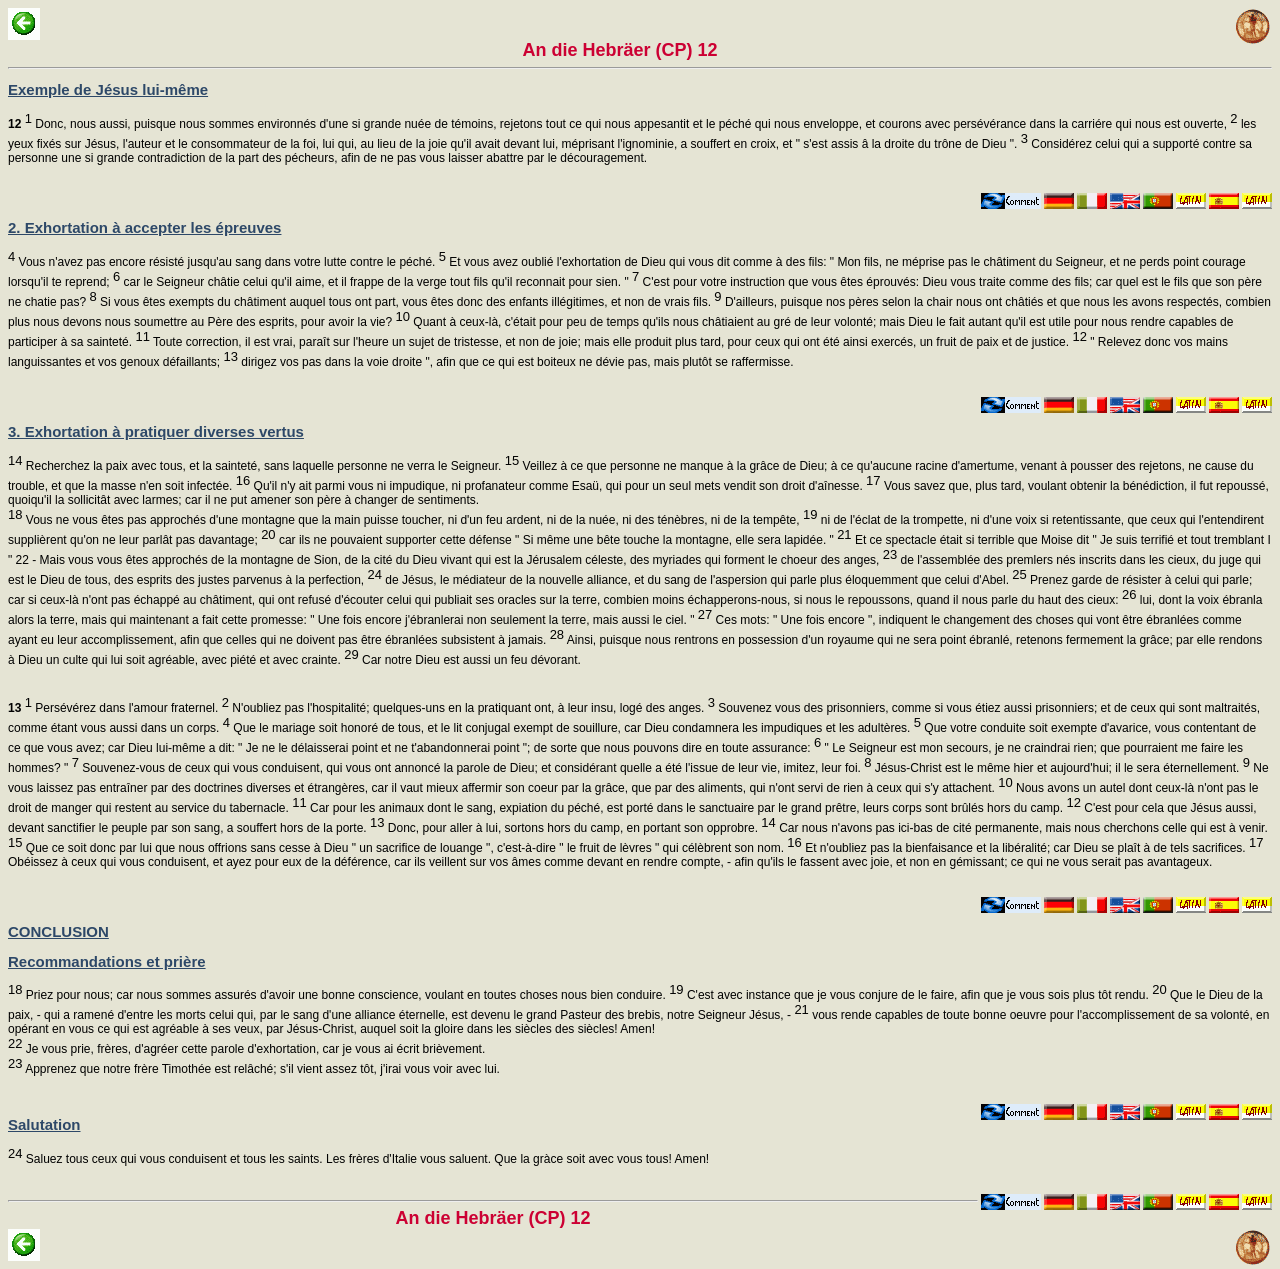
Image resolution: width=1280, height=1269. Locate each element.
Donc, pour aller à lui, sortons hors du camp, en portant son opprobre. (579, 828)
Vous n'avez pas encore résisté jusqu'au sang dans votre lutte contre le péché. (230, 262)
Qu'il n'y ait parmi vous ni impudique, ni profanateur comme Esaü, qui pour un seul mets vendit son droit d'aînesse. (565, 486)
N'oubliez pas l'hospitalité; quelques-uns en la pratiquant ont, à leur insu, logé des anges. (472, 708)
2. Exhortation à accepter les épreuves (144, 227)
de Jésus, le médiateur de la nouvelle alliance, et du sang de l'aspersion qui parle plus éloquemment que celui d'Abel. (704, 580)
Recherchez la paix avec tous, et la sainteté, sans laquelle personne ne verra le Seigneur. (270, 466)
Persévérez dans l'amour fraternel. (118, 708)
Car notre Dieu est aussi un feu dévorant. (470, 660)
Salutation (44, 1124)
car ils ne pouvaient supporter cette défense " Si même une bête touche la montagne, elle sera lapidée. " (564, 540)
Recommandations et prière (107, 961)
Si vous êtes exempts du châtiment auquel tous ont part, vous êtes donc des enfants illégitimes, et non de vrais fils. (409, 302)
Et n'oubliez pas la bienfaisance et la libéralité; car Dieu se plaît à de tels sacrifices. (1033, 848)
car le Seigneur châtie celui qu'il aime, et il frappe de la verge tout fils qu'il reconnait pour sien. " (379, 282)
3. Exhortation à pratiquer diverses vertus (156, 431)
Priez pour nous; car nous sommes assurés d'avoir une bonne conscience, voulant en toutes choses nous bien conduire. (352, 995)
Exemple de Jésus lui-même (108, 89)
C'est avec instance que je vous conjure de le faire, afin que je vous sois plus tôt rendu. (925, 995)
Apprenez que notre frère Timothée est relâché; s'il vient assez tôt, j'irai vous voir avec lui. (260, 1069)
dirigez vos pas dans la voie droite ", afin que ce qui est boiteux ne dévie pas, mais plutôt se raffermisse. (516, 362)
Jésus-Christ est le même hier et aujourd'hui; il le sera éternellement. (1061, 768)
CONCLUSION (58, 931)
